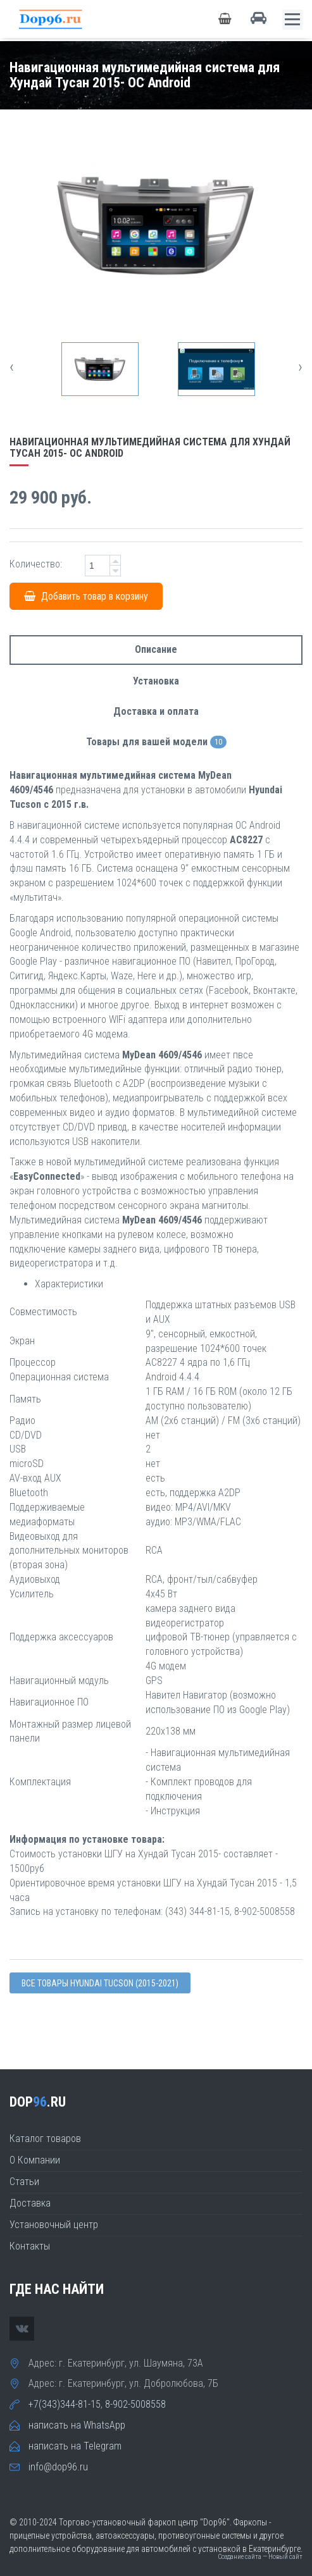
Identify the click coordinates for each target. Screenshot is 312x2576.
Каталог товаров (45, 2139)
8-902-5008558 (135, 2404)
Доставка (30, 2203)
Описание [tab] (156, 649)
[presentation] (11, 366)
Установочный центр (53, 2225)
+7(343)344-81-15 (64, 2404)
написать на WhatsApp (76, 2425)
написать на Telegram (75, 2446)
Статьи (24, 2182)
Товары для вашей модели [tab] (156, 742)
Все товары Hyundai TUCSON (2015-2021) (100, 1983)
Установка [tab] (156, 681)
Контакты (29, 2246)
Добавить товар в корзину (86, 596)
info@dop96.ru (58, 2467)
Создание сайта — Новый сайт (260, 2557)
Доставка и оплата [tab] (156, 711)
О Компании (34, 2160)
